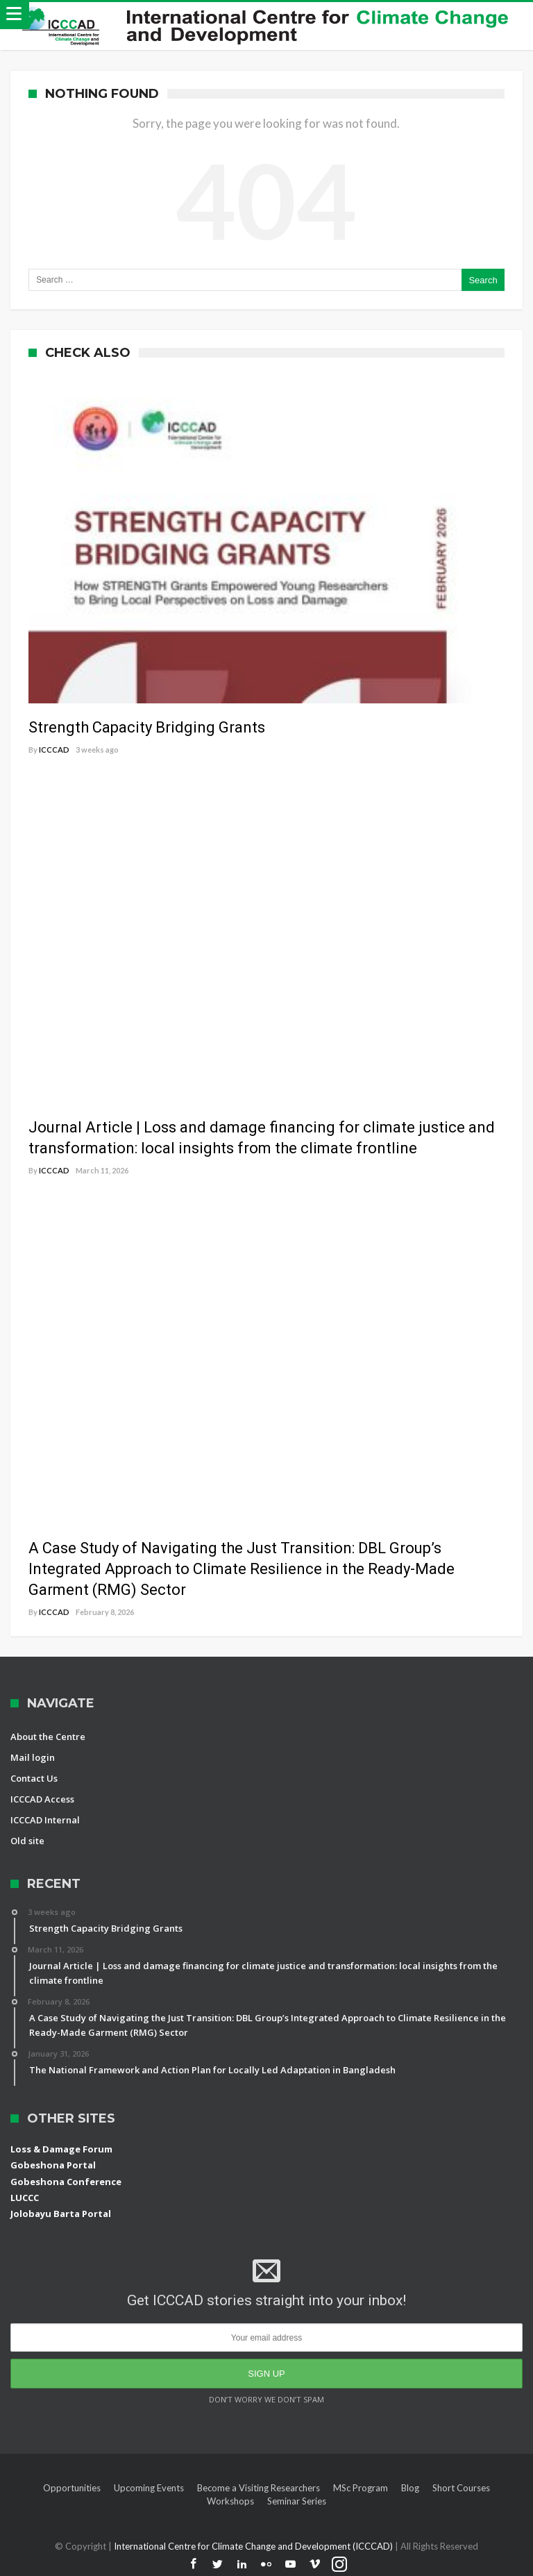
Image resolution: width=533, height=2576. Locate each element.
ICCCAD (54, 749)
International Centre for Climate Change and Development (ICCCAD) (254, 2546)
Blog (410, 2487)
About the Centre (47, 1736)
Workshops (230, 2501)
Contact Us (34, 1778)
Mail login (32, 1757)
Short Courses (461, 2487)
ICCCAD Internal (45, 1820)
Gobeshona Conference (65, 2181)
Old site (27, 1840)
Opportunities (72, 2487)
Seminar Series (296, 2501)
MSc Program (360, 2487)
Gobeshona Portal (53, 2165)
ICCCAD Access (42, 1799)
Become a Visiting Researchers (258, 2487)
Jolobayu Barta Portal (60, 2213)
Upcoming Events (149, 2487)
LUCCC (24, 2197)
